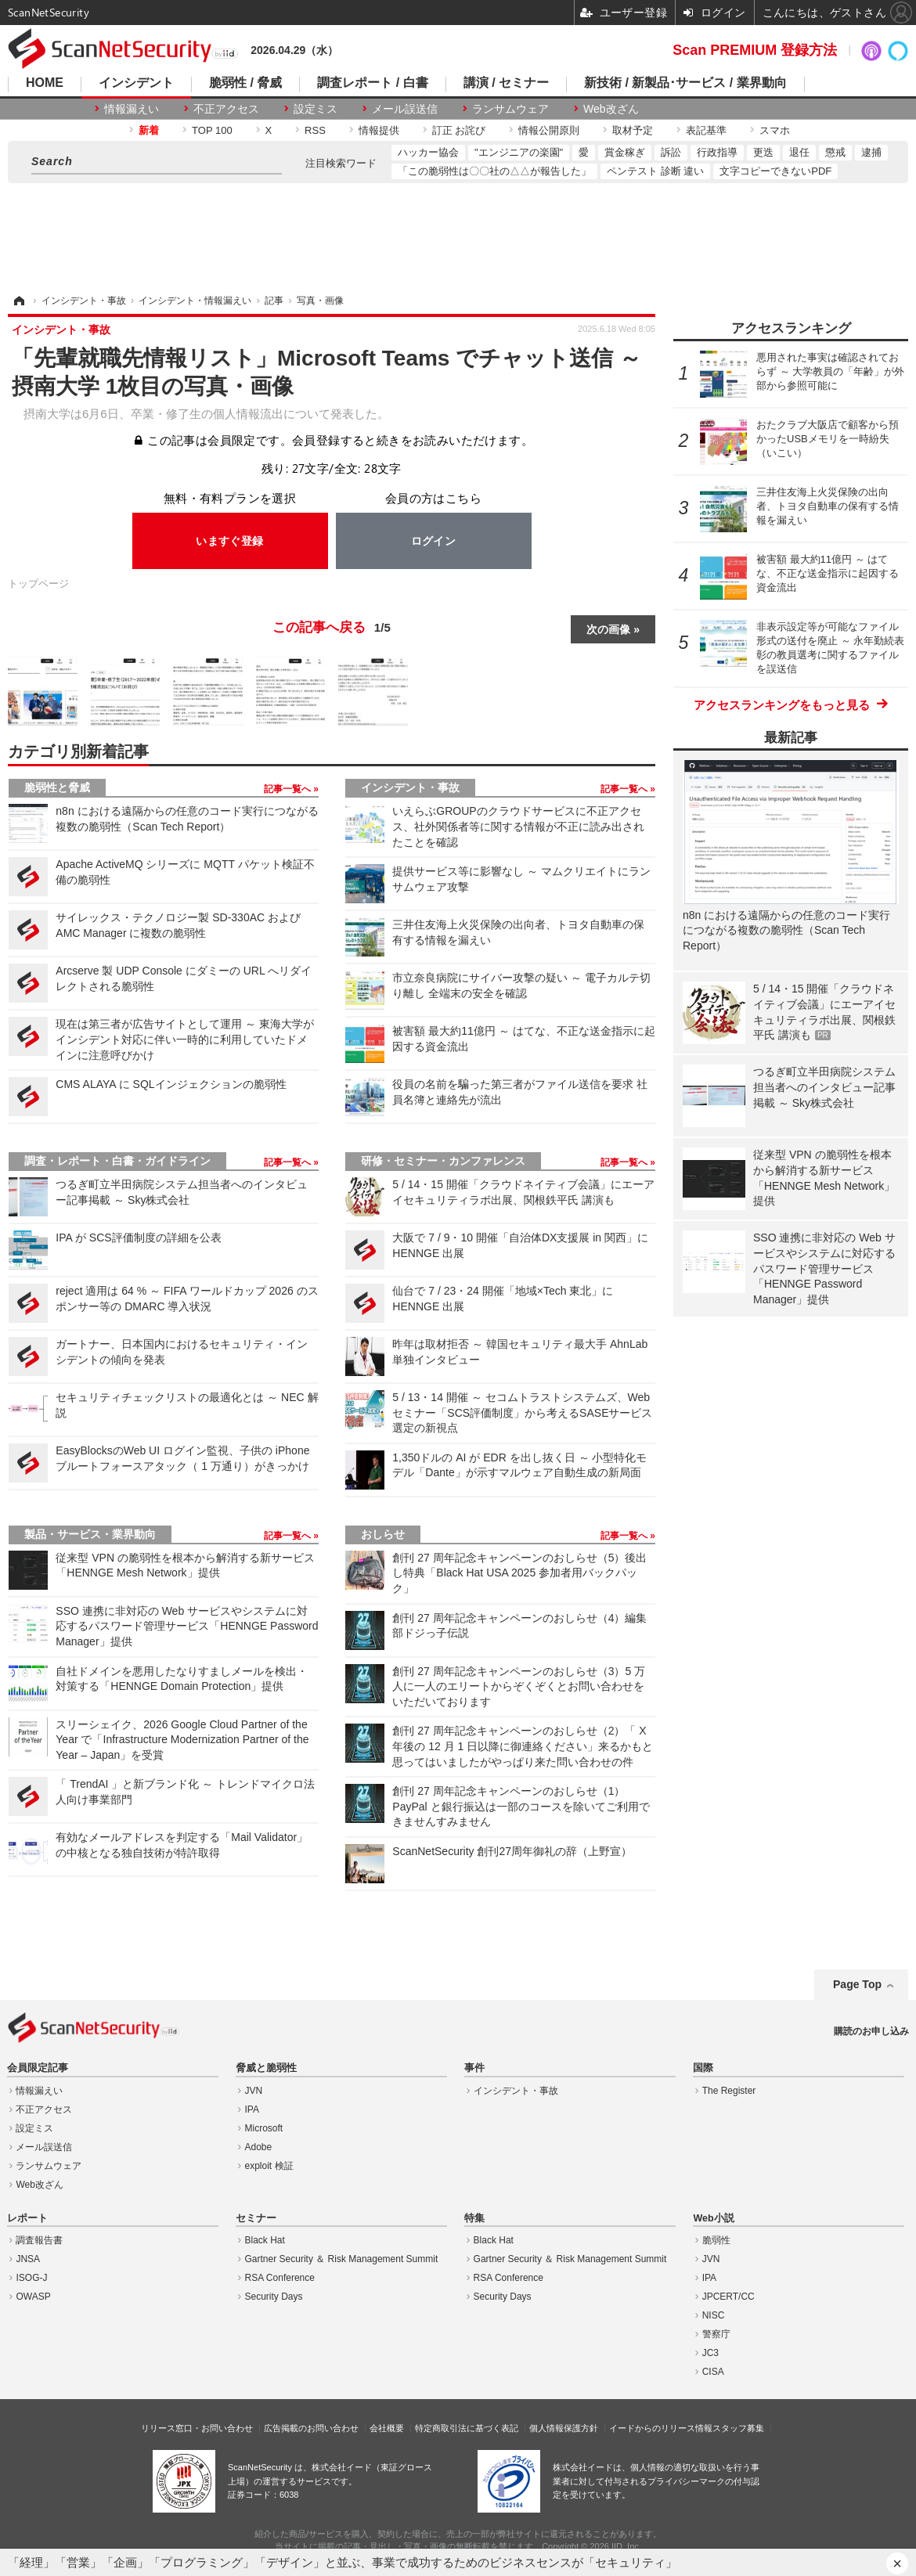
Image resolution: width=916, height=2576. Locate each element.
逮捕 (871, 152)
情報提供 (379, 130)
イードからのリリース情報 (660, 2428)
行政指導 (717, 152)
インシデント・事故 (410, 787)
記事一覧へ (288, 789)
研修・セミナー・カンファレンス (443, 1161)
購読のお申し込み (871, 2031)
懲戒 (835, 152)
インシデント (136, 83)
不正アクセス (226, 109)
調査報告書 (39, 2240)
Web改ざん (611, 109)
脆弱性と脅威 (57, 787)
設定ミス (315, 109)
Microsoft (264, 2128)
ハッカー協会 (428, 152)
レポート (27, 2218)
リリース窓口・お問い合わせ (197, 2428)
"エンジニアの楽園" (518, 152)
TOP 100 (212, 130)
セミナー (256, 2218)
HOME (44, 83)
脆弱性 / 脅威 (245, 83)
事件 (474, 2068)
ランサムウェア (510, 109)
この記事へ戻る (331, 628)
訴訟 (671, 152)
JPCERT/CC (728, 2296)
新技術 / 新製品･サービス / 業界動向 (685, 83)
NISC (713, 2315)
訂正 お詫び (459, 130)
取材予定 (632, 130)
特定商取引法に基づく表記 (466, 2428)
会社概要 (387, 2428)
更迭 (763, 152)
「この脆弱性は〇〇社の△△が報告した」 (494, 171)
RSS (315, 130)
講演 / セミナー (506, 83)
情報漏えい (131, 109)
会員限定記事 (37, 2068)
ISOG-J (31, 2277)
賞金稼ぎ (624, 152)
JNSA (28, 2259)
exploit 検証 (269, 2165)
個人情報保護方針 (563, 2428)
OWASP (33, 2296)
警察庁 (716, 2334)
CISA (713, 2371)
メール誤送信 (405, 109)
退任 (799, 152)
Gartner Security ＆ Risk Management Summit (341, 2259)
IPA (252, 2109)
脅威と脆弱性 (266, 2068)
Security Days (274, 2296)
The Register (729, 2090)
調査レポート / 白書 (372, 83)
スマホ (774, 130)
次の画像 (608, 629)
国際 (703, 2068)
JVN (254, 2090)
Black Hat (265, 2240)
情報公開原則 (548, 130)
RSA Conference (280, 2277)
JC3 (710, 2352)
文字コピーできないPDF (775, 171)
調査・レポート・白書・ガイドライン (117, 1161)
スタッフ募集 (738, 2428)
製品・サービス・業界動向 (90, 1534)
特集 (474, 2218)
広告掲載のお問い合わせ (311, 2428)
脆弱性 (716, 2240)
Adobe (258, 2147)
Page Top (857, 1984)
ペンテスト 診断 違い (655, 171)
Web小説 (713, 2218)
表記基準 (706, 130)
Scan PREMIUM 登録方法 (755, 50)
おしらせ (383, 1534)
